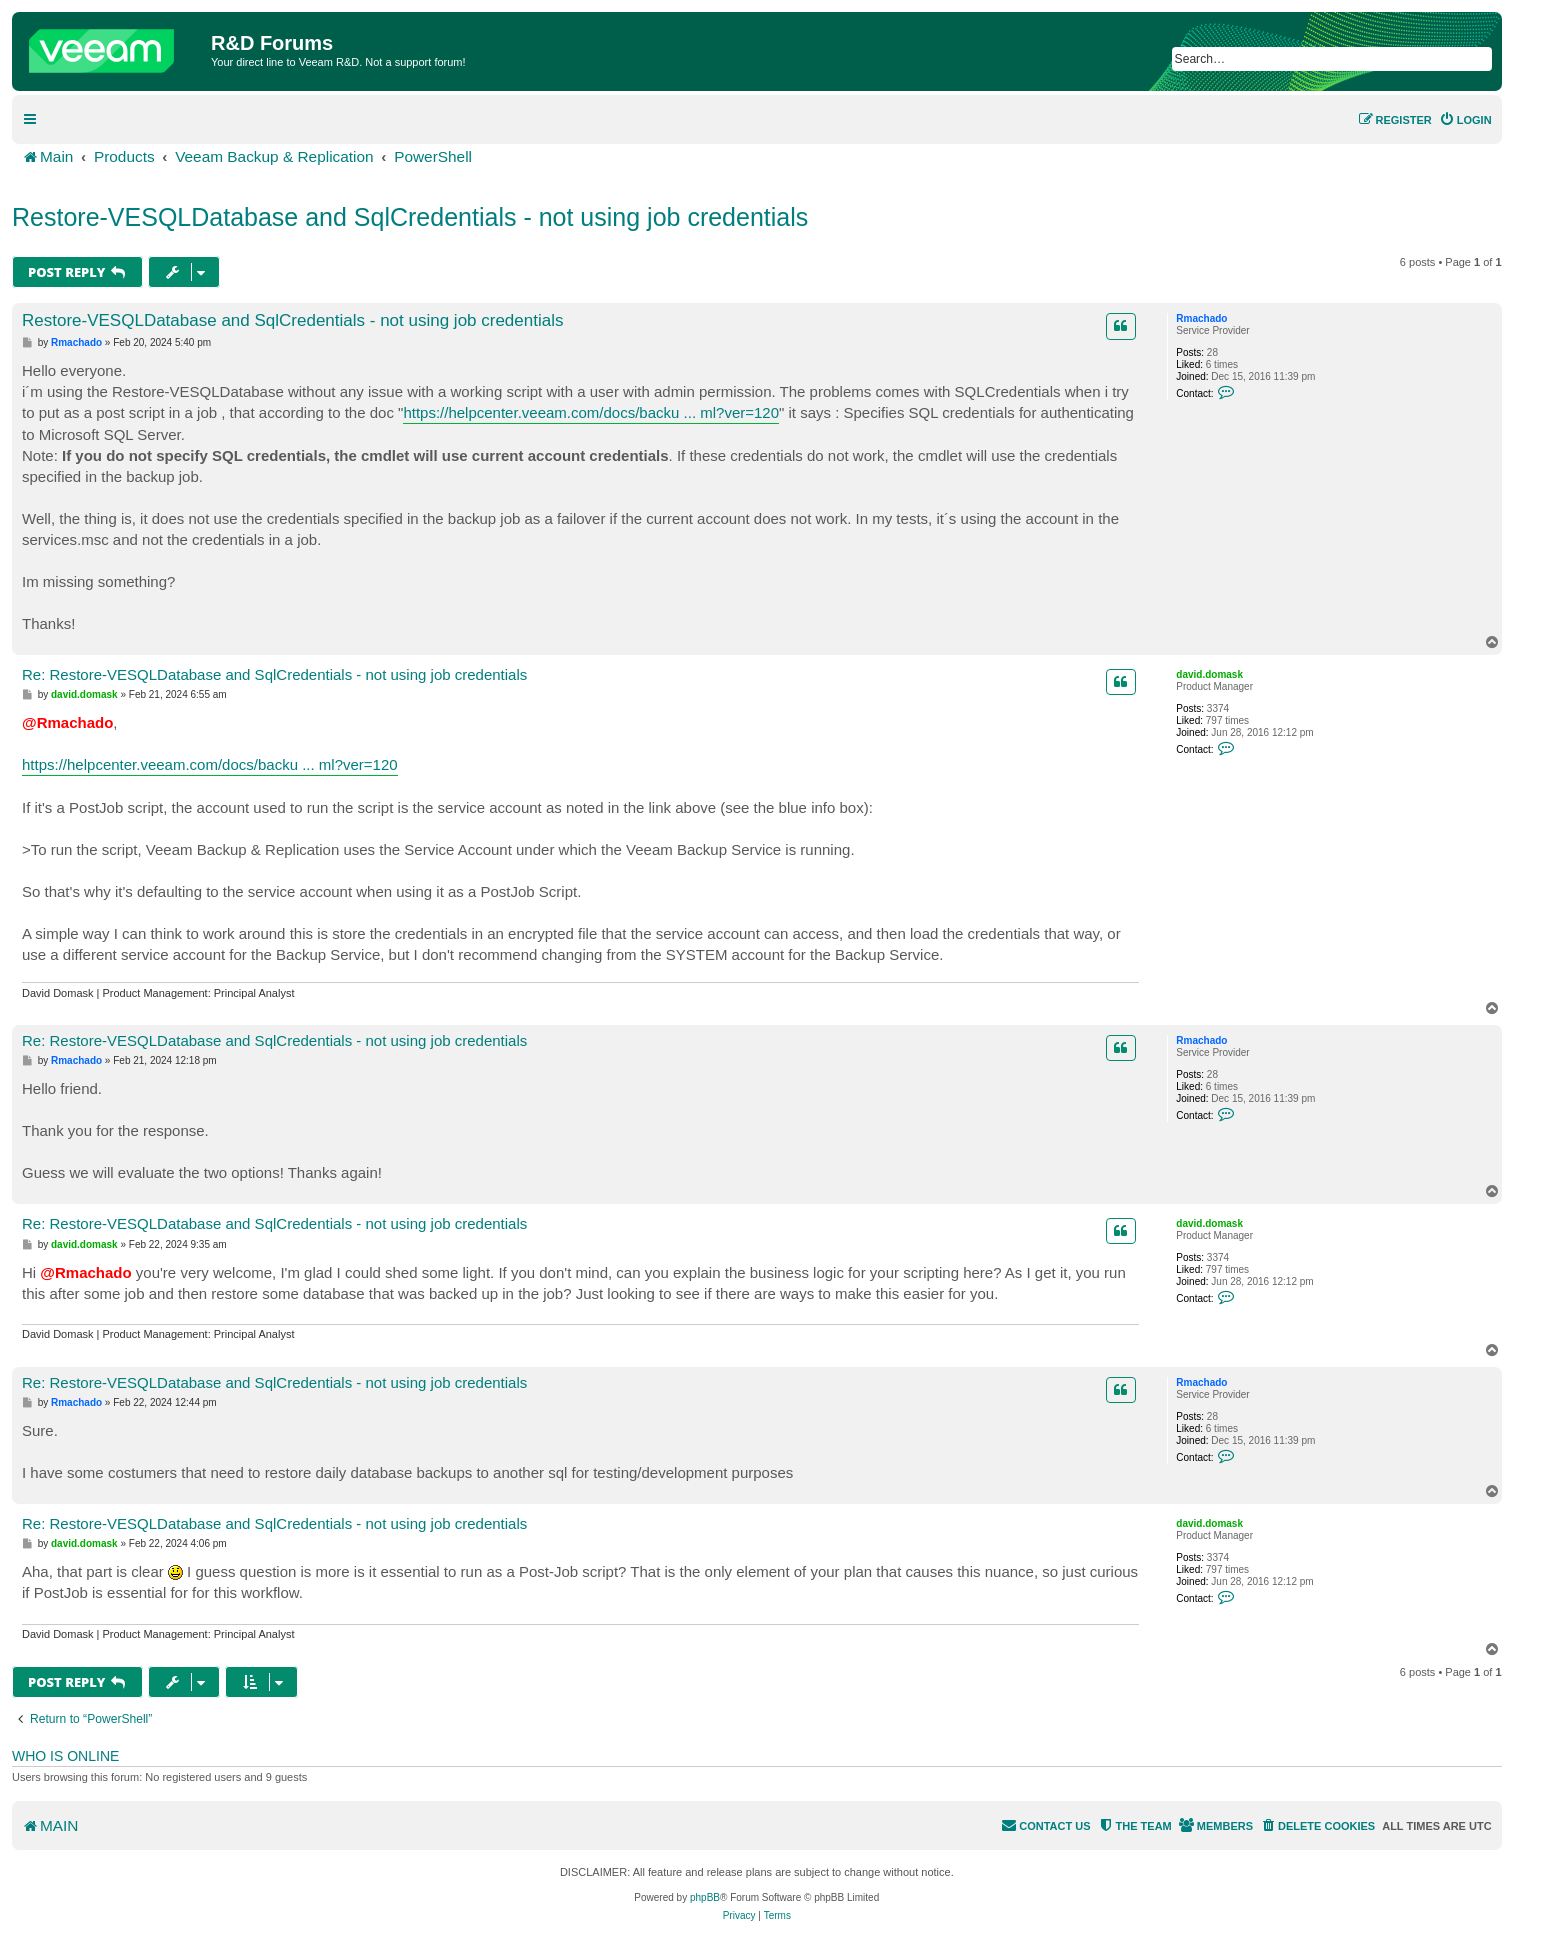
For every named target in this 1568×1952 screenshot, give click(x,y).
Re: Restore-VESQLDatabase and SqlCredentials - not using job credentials (274, 674)
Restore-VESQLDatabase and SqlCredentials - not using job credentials (410, 217)
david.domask (1209, 674)
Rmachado (1201, 318)
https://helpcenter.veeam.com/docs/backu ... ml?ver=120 (591, 412)
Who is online (65, 1756)
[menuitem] (1465, 120)
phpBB (705, 1897)
